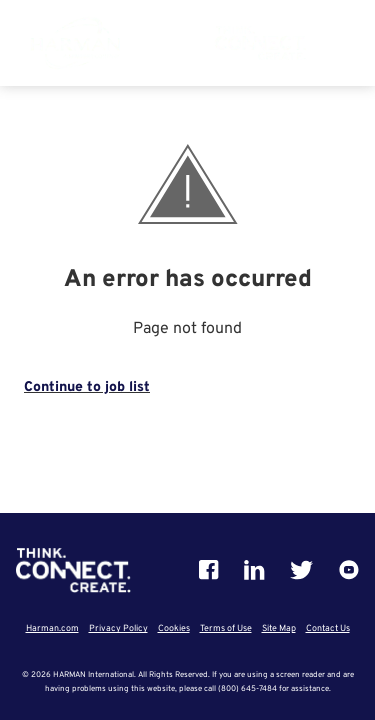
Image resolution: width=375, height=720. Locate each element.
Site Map (279, 628)
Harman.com (52, 628)
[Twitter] (302, 570)
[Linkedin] (254, 570)
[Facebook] (209, 570)
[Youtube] (349, 570)
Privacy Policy (118, 628)
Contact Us (328, 628)
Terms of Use (226, 628)
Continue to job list (87, 387)
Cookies (174, 628)
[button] (339, 49)
